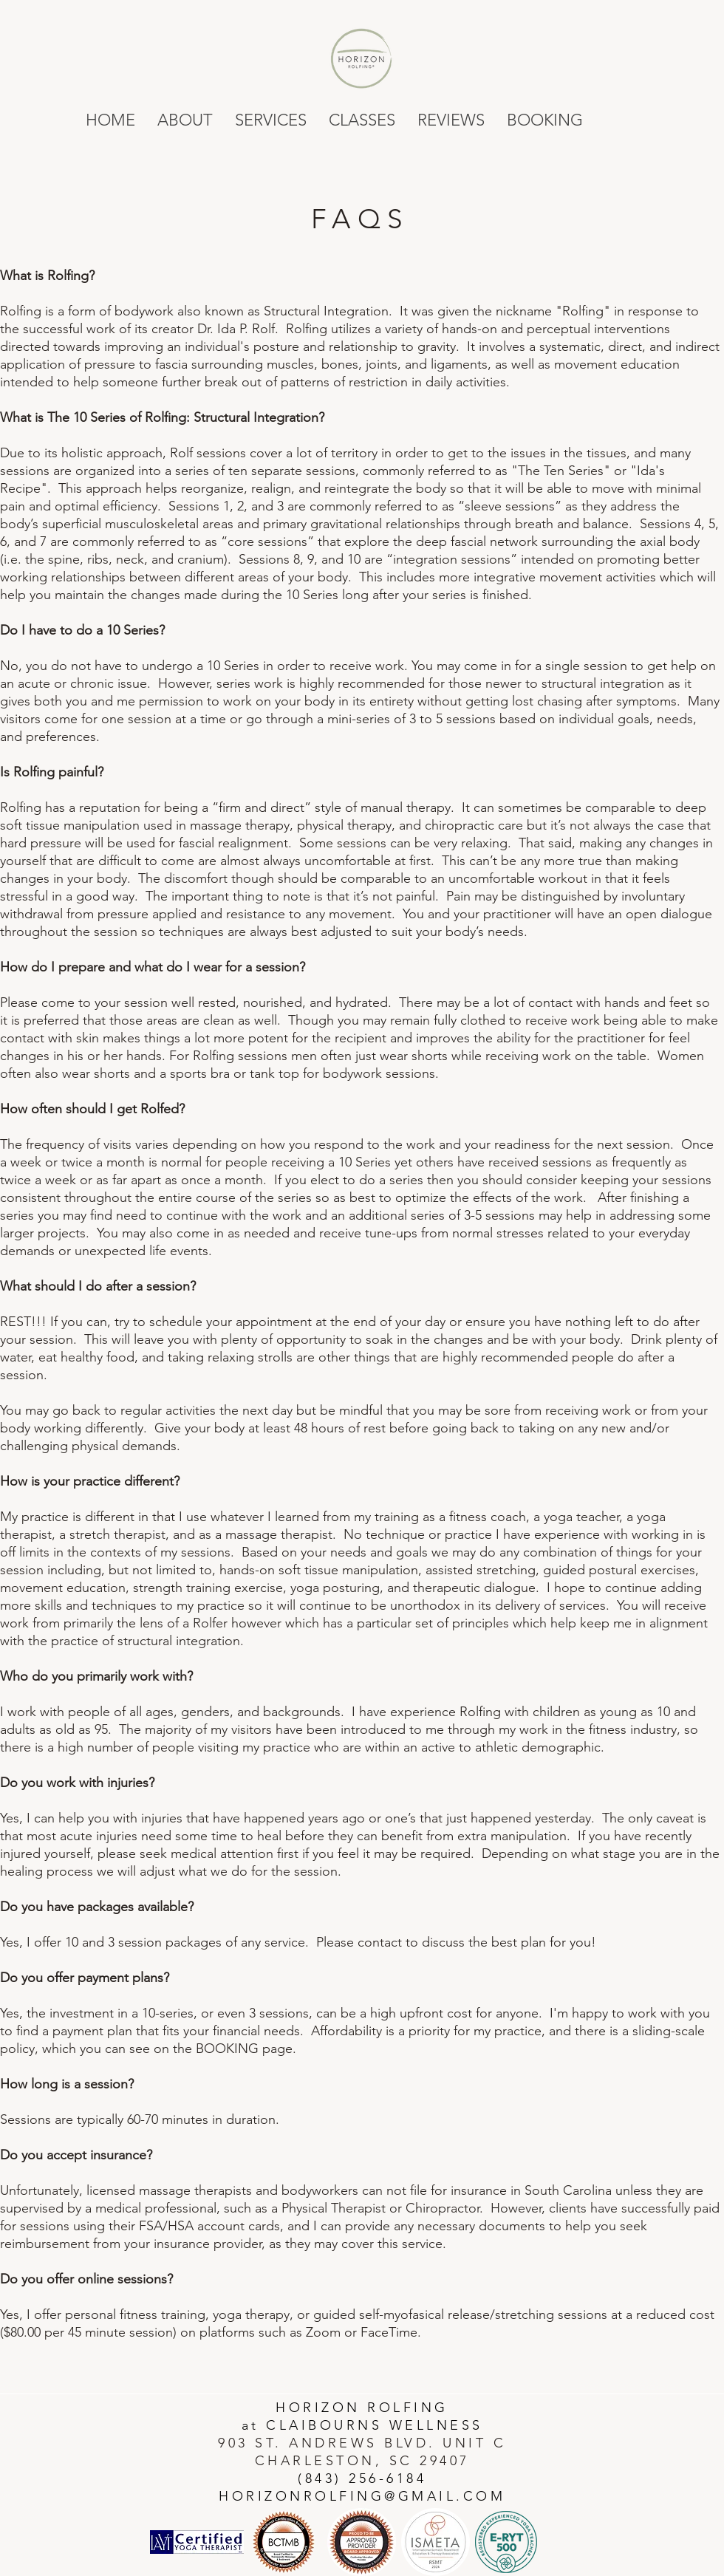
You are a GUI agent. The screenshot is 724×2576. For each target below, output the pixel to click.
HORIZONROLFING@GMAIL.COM (362, 2496)
